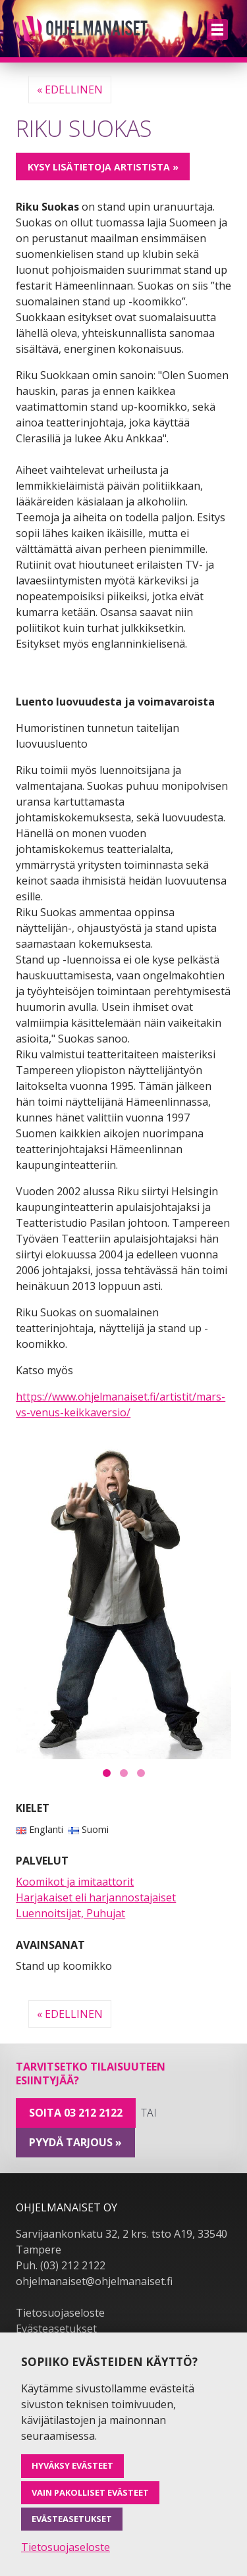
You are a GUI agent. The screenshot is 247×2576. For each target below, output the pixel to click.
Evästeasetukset (56, 2328)
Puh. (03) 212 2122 (60, 2265)
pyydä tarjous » (75, 2142)
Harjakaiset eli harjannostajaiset (96, 1897)
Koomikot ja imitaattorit (75, 1881)
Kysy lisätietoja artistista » (103, 167)
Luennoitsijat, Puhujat (70, 1913)
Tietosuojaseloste (60, 2313)
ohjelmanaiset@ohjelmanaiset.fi (94, 2281)
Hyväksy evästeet (72, 2465)
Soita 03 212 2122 (76, 2112)
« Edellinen (70, 89)
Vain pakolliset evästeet (90, 2492)
